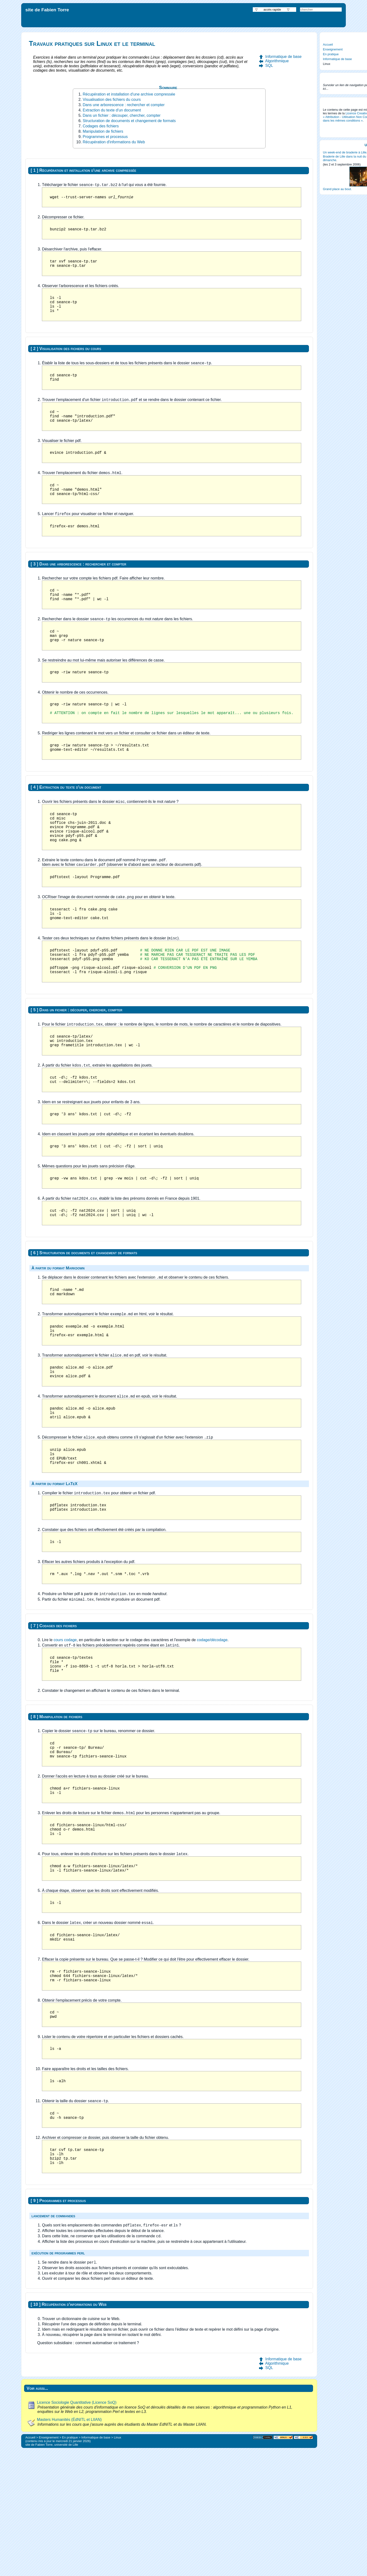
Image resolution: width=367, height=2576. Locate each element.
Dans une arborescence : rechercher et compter (124, 105)
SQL (269, 65)
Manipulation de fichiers (103, 131)
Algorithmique (277, 61)
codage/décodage (212, 1729)
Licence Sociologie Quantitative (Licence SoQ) (76, 2528)
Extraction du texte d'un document (112, 110)
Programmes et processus (105, 137)
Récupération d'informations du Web (114, 142)
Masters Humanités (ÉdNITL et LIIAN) (69, 2545)
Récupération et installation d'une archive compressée (129, 94)
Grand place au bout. (337, 189)
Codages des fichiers (101, 126)
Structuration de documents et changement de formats (129, 121)
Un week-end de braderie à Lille (345, 152)
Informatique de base (283, 57)
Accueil (328, 44)
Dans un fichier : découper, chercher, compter (121, 115)
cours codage (65, 1729)
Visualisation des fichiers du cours (112, 99)
